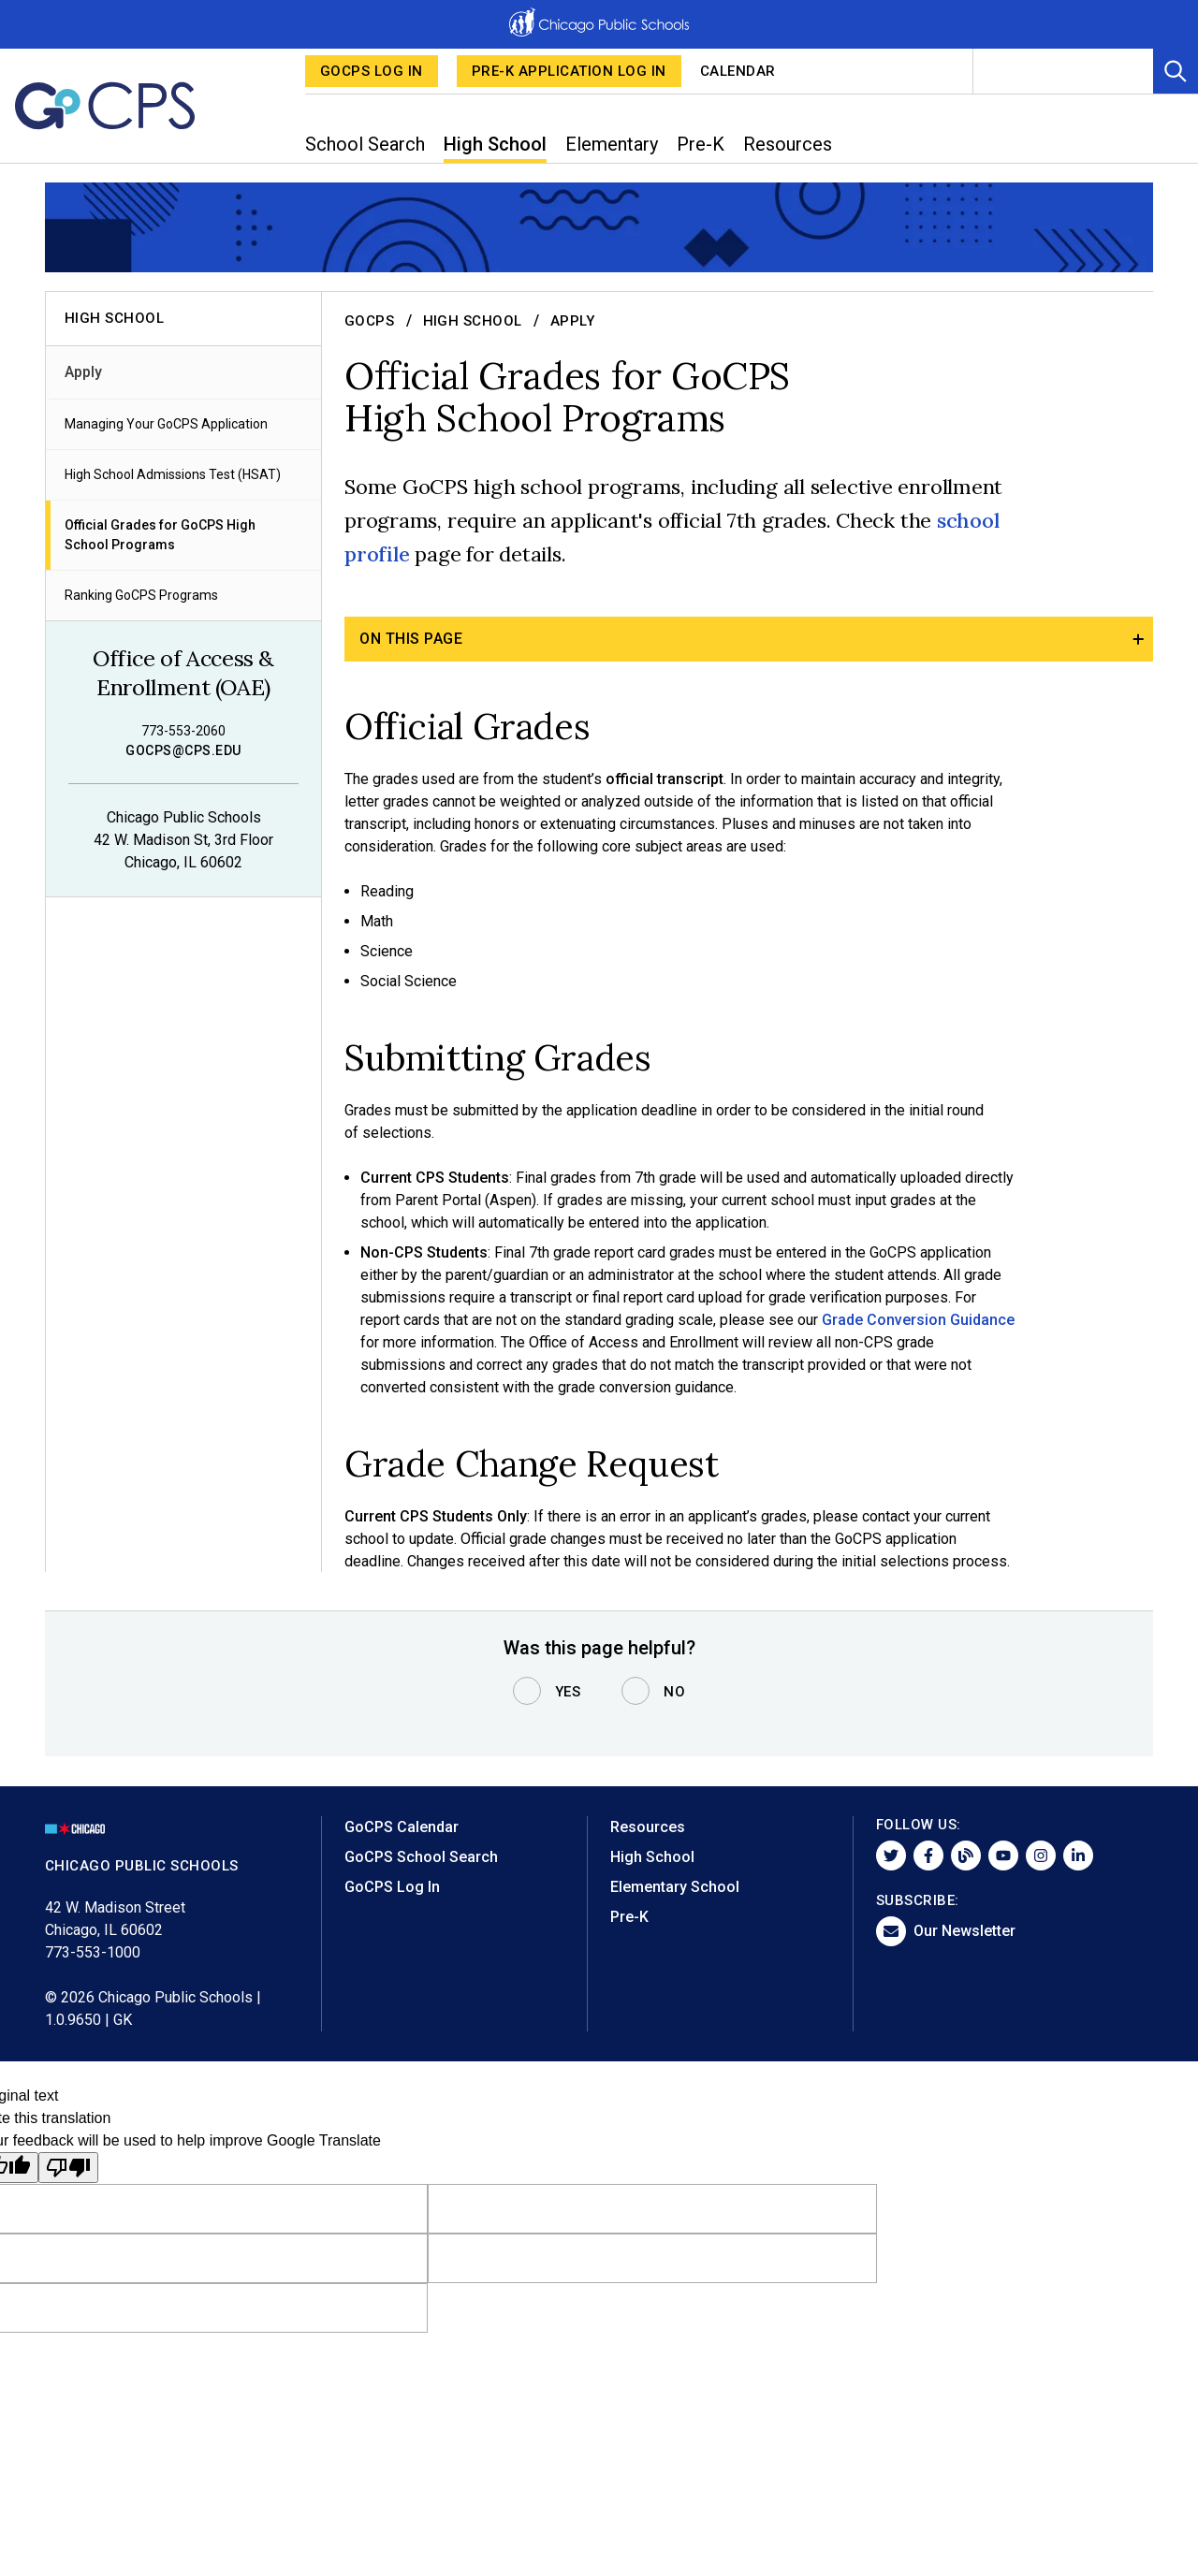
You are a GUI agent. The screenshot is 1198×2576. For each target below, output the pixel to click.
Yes (568, 1691)
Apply (83, 372)
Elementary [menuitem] (611, 144)
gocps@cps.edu (183, 750)
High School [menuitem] (495, 144)
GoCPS (369, 321)
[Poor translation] (68, 2167)
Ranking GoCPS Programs (141, 595)
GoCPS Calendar (401, 1827)
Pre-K (629, 1917)
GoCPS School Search (421, 1857)
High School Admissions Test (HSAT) (173, 474)
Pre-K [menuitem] (700, 144)
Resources (647, 1827)
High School (473, 321)
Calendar (738, 71)
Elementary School (674, 1887)
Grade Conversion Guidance (918, 1319)
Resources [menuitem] (787, 144)
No (674, 1691)
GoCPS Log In (371, 71)
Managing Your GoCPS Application (166, 423)
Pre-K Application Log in (569, 71)
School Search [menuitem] (365, 144)
